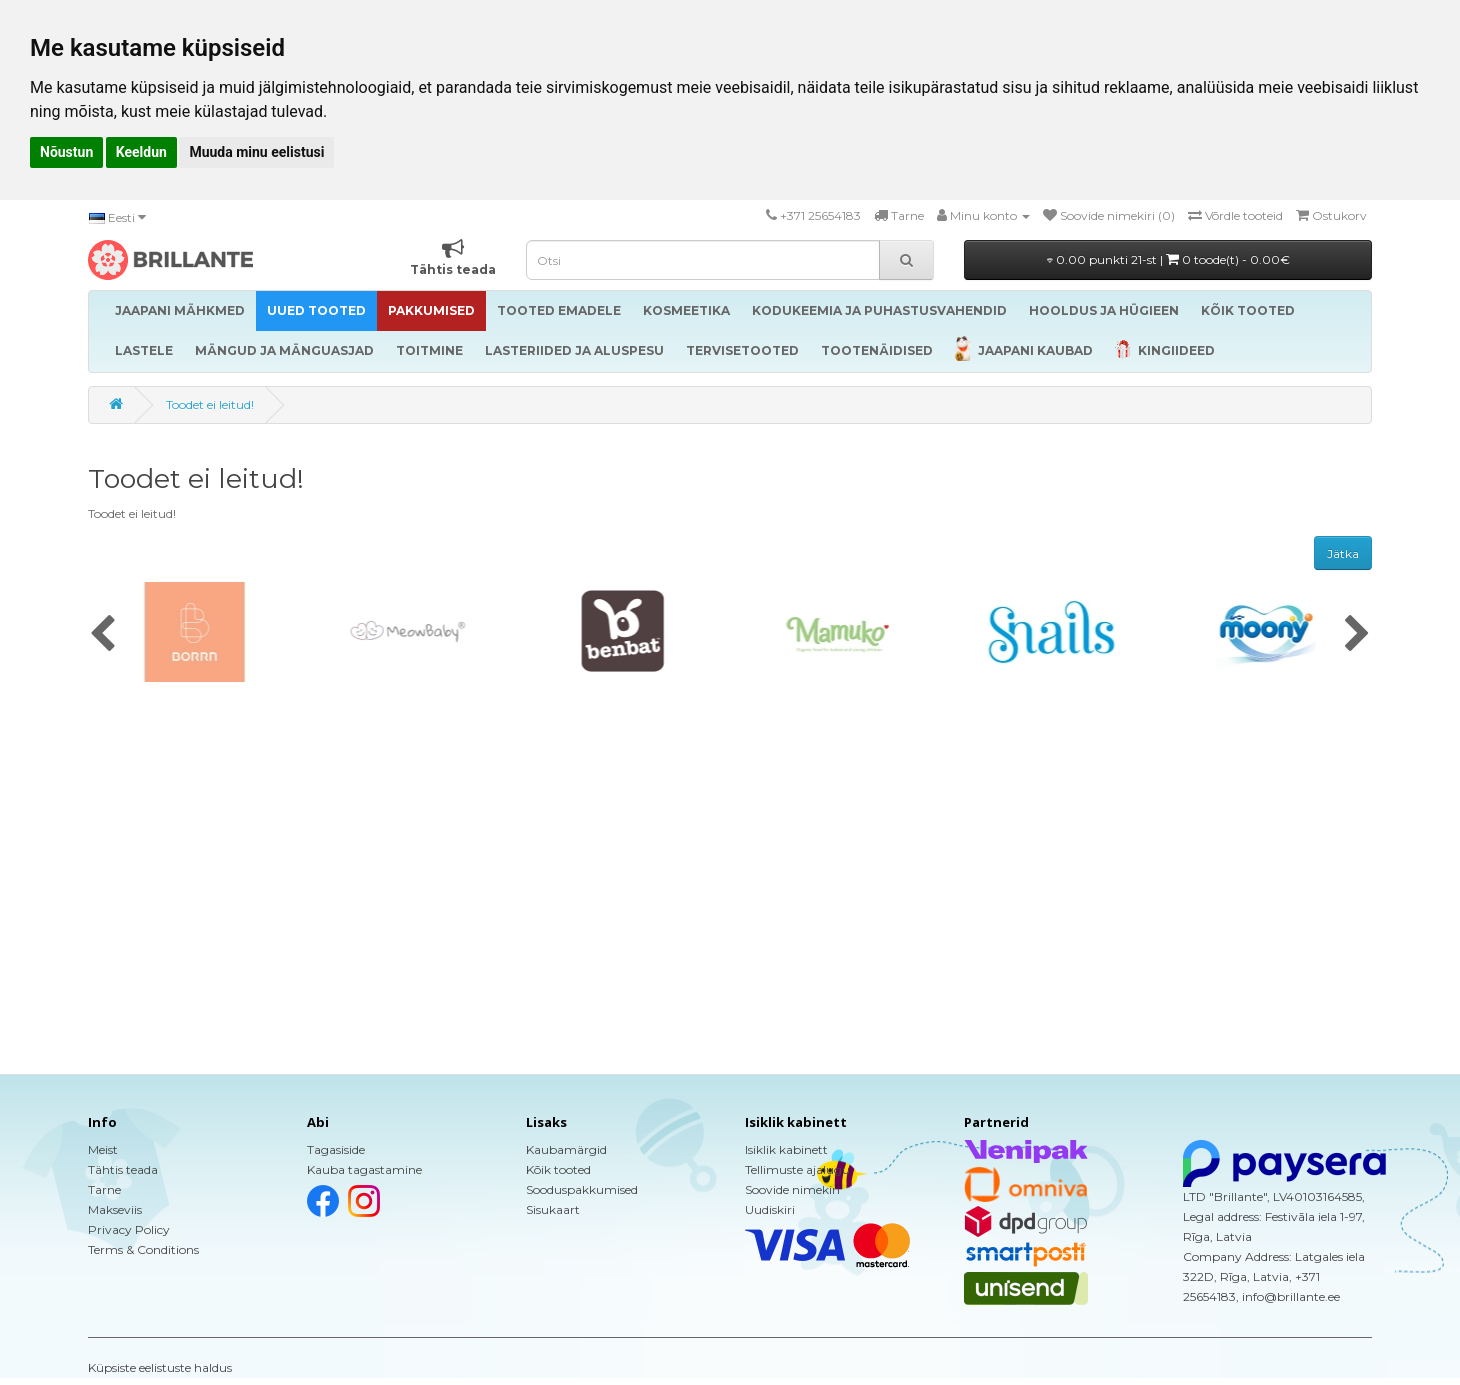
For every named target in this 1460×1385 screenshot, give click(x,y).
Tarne (104, 1189)
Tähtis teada (123, 1169)
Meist (103, 1149)
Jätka (1343, 553)
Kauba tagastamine (364, 1169)
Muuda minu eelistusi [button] (256, 152)
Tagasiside (336, 1149)
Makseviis (115, 1209)
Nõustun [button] (66, 152)
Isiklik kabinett (786, 1149)
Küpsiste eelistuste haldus (160, 1367)
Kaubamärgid (566, 1149)
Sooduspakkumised (582, 1189)
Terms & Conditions (143, 1249)
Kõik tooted (558, 1169)
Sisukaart (553, 1209)
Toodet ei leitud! (210, 404)
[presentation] (102, 635)
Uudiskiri (770, 1209)
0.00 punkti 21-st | (1168, 259)
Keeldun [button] (141, 152)
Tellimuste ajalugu (797, 1169)
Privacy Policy (129, 1229)
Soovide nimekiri (792, 1189)
